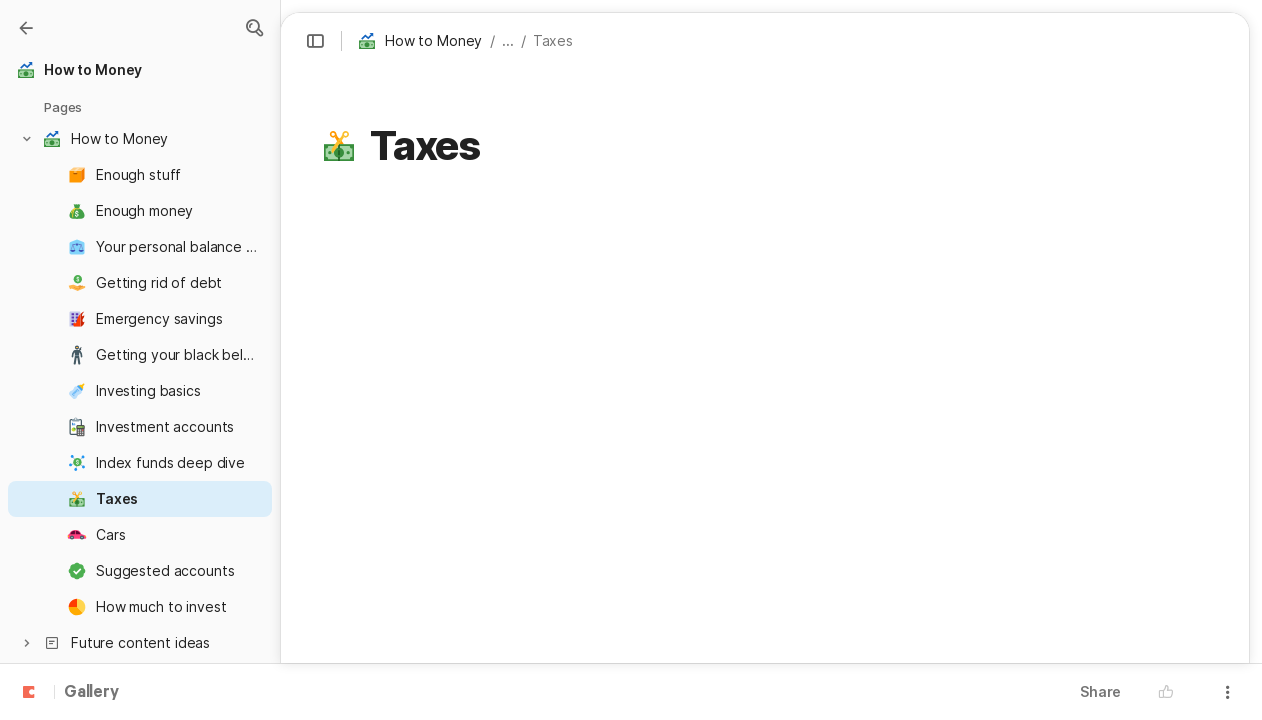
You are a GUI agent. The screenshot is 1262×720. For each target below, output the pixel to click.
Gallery (91, 693)
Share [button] (1100, 691)
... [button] (508, 40)
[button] (254, 28)
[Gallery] (26, 28)
